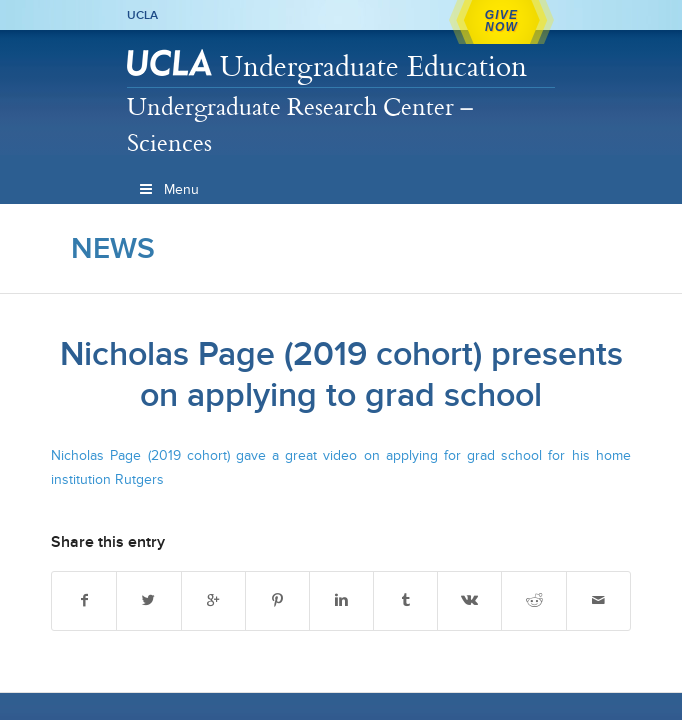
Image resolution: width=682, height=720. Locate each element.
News (113, 248)
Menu (168, 189)
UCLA (142, 15)
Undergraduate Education (373, 65)
